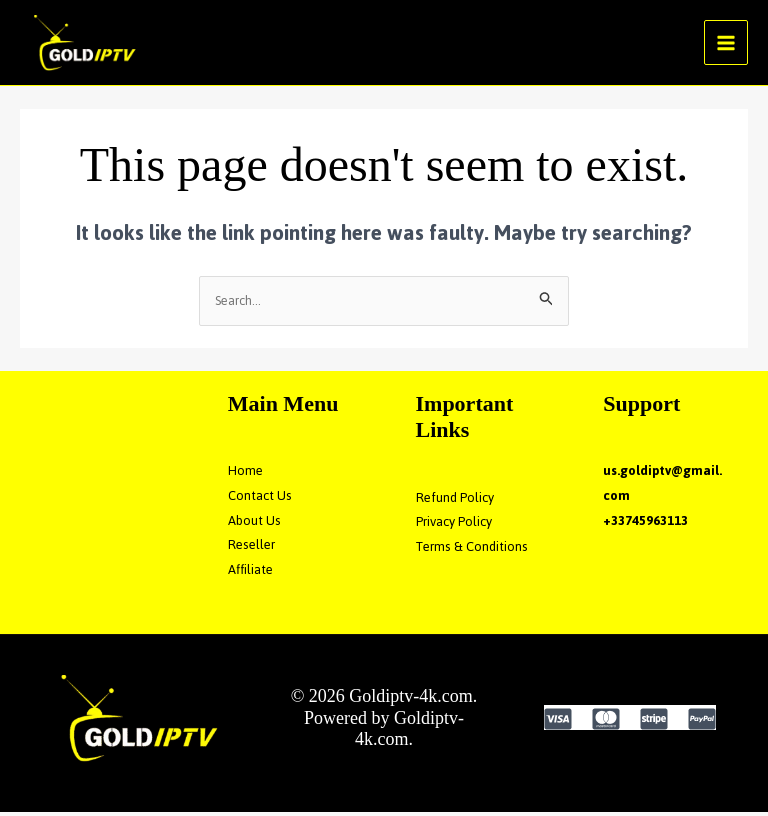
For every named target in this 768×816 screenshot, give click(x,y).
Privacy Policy (454, 525)
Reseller (251, 548)
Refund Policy (455, 500)
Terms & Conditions (472, 550)
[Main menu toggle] (726, 44)
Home (245, 474)
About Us (254, 524)
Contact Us (260, 499)
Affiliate (250, 573)
